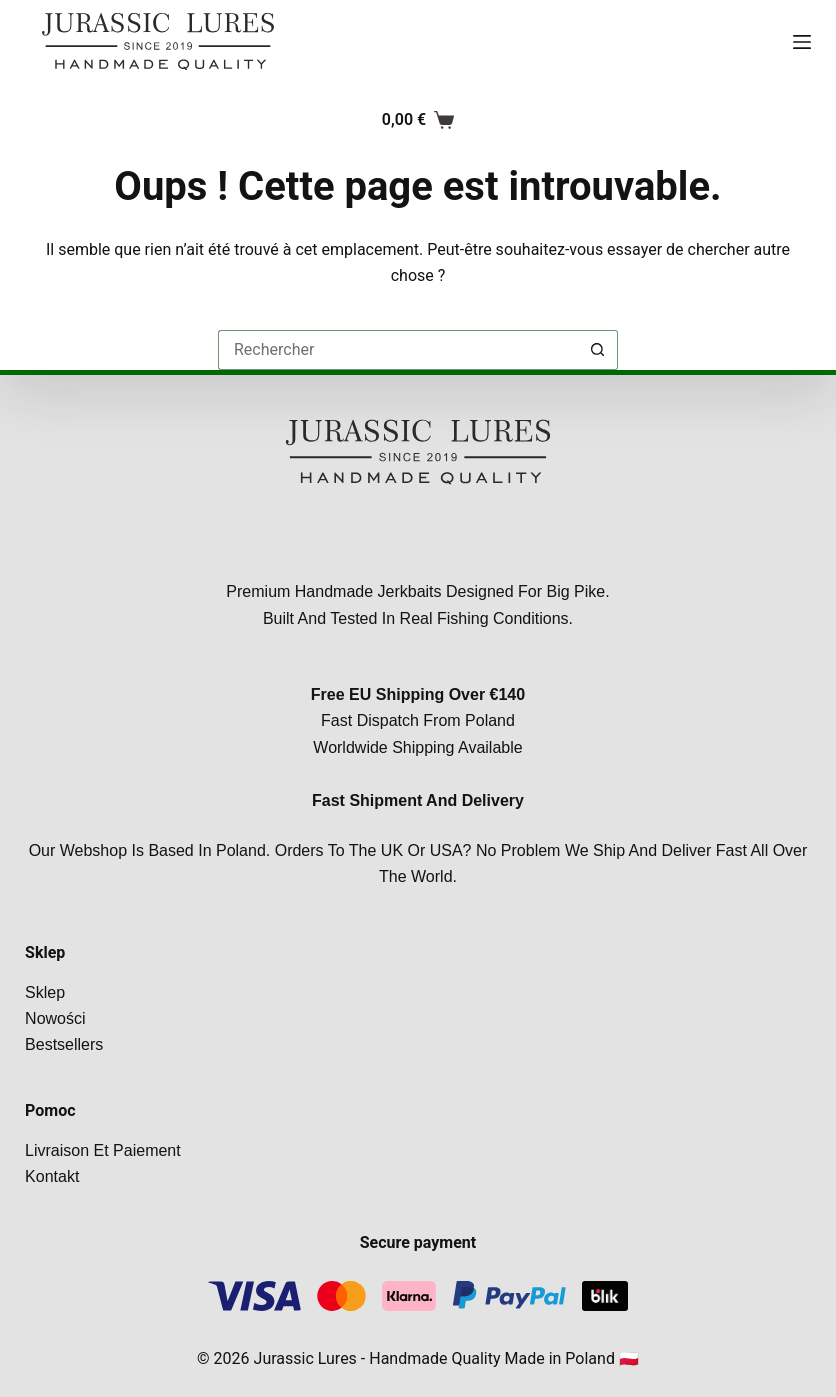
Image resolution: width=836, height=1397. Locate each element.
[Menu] (802, 42)
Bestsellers (64, 1044)
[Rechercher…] (398, 350)
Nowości (55, 1018)
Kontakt (52, 1176)
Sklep (45, 992)
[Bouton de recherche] (598, 350)
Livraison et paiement (103, 1150)
